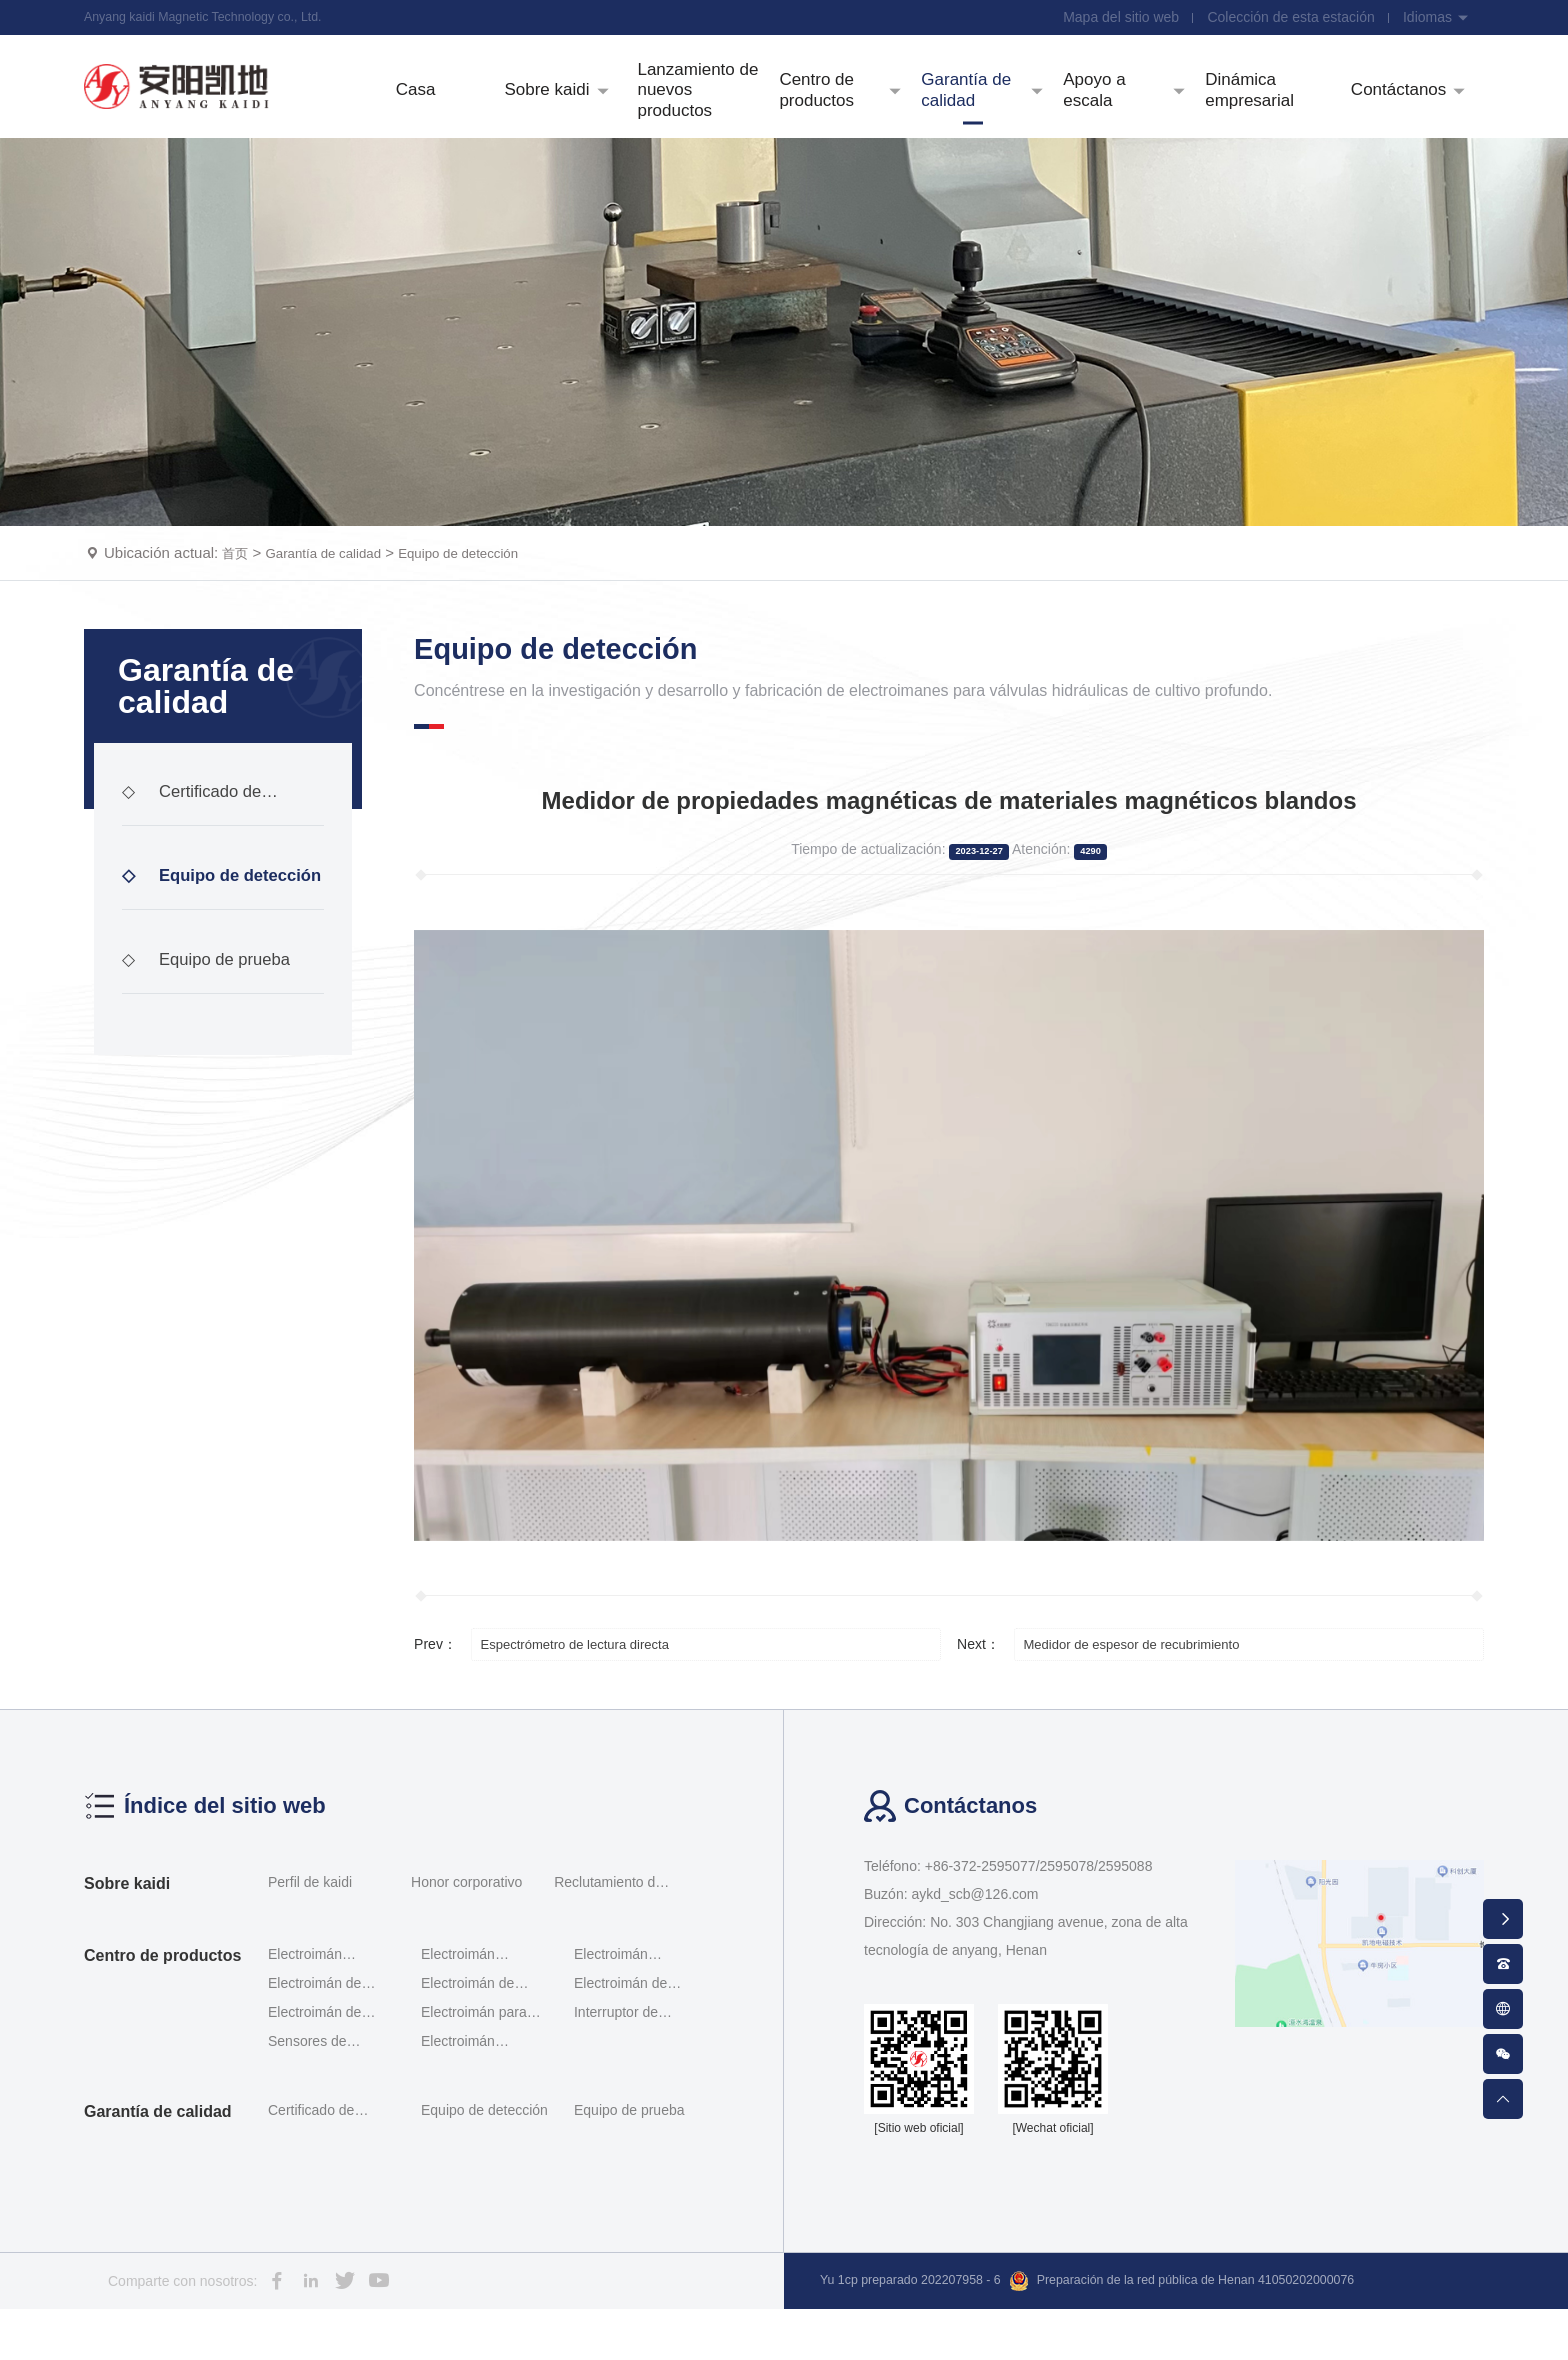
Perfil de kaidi (310, 1933)
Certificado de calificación (196, 867)
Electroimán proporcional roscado (306, 2006)
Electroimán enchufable (458, 2093)
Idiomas (1434, 20)
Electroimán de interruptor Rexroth (479, 2035)
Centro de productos (162, 2006)
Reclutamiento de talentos (608, 1936)
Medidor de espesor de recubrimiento (1148, 1694)
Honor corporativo (466, 1933)
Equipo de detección (486, 603)
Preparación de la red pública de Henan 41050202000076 (1227, 2333)
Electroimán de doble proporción (320, 2035)
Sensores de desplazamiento (317, 2093)
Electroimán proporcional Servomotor (612, 2006)
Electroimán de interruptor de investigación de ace (637, 2035)
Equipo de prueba (212, 1019)
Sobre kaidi (127, 1934)
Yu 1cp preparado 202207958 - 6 (922, 2332)
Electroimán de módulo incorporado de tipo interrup (330, 2064)
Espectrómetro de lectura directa (590, 1694)
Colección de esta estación (1285, 20)
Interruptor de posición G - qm (623, 2064)
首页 (237, 603)
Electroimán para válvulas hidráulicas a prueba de (481, 2064)
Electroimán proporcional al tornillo (467, 2006)
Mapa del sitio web (1112, 20)
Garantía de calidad (335, 603)
